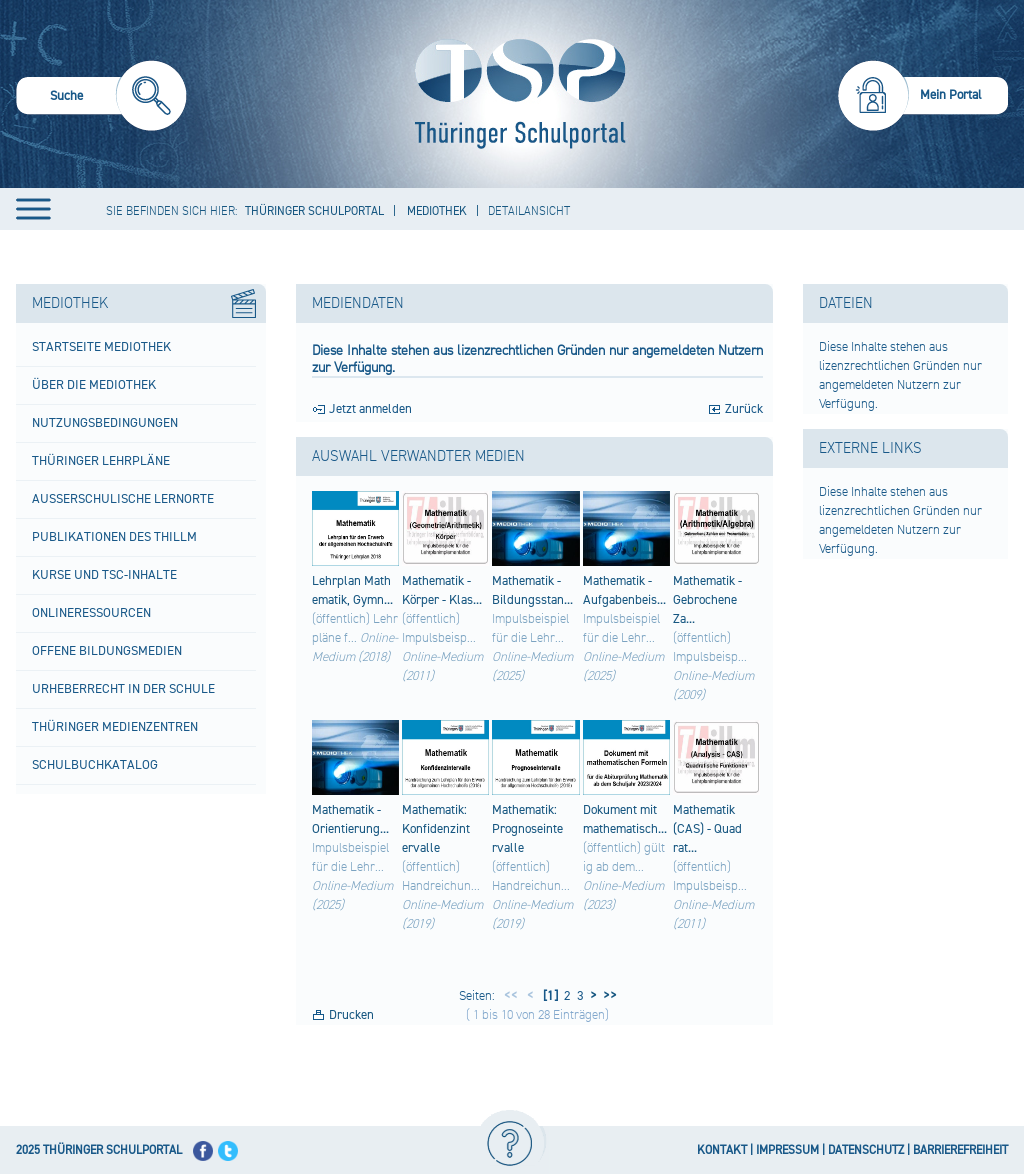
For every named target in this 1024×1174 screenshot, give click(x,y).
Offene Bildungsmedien (107, 651)
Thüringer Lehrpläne (101, 461)
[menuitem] (101, 98)
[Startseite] (515, 94)
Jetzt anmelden (370, 409)
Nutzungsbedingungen (105, 423)
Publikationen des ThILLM (114, 537)
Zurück (744, 409)
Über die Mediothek (94, 385)
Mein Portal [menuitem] (951, 95)
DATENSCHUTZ (866, 1150)
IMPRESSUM (787, 1150)
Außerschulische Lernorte (123, 499)
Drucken (351, 1015)
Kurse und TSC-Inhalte (104, 575)
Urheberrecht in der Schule (123, 689)
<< (511, 996)
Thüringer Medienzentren (115, 727)
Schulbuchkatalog (95, 765)
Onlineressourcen (91, 613)
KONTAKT (722, 1150)
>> (607, 996)
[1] (549, 996)
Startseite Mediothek (101, 347)
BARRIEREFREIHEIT (960, 1150)
